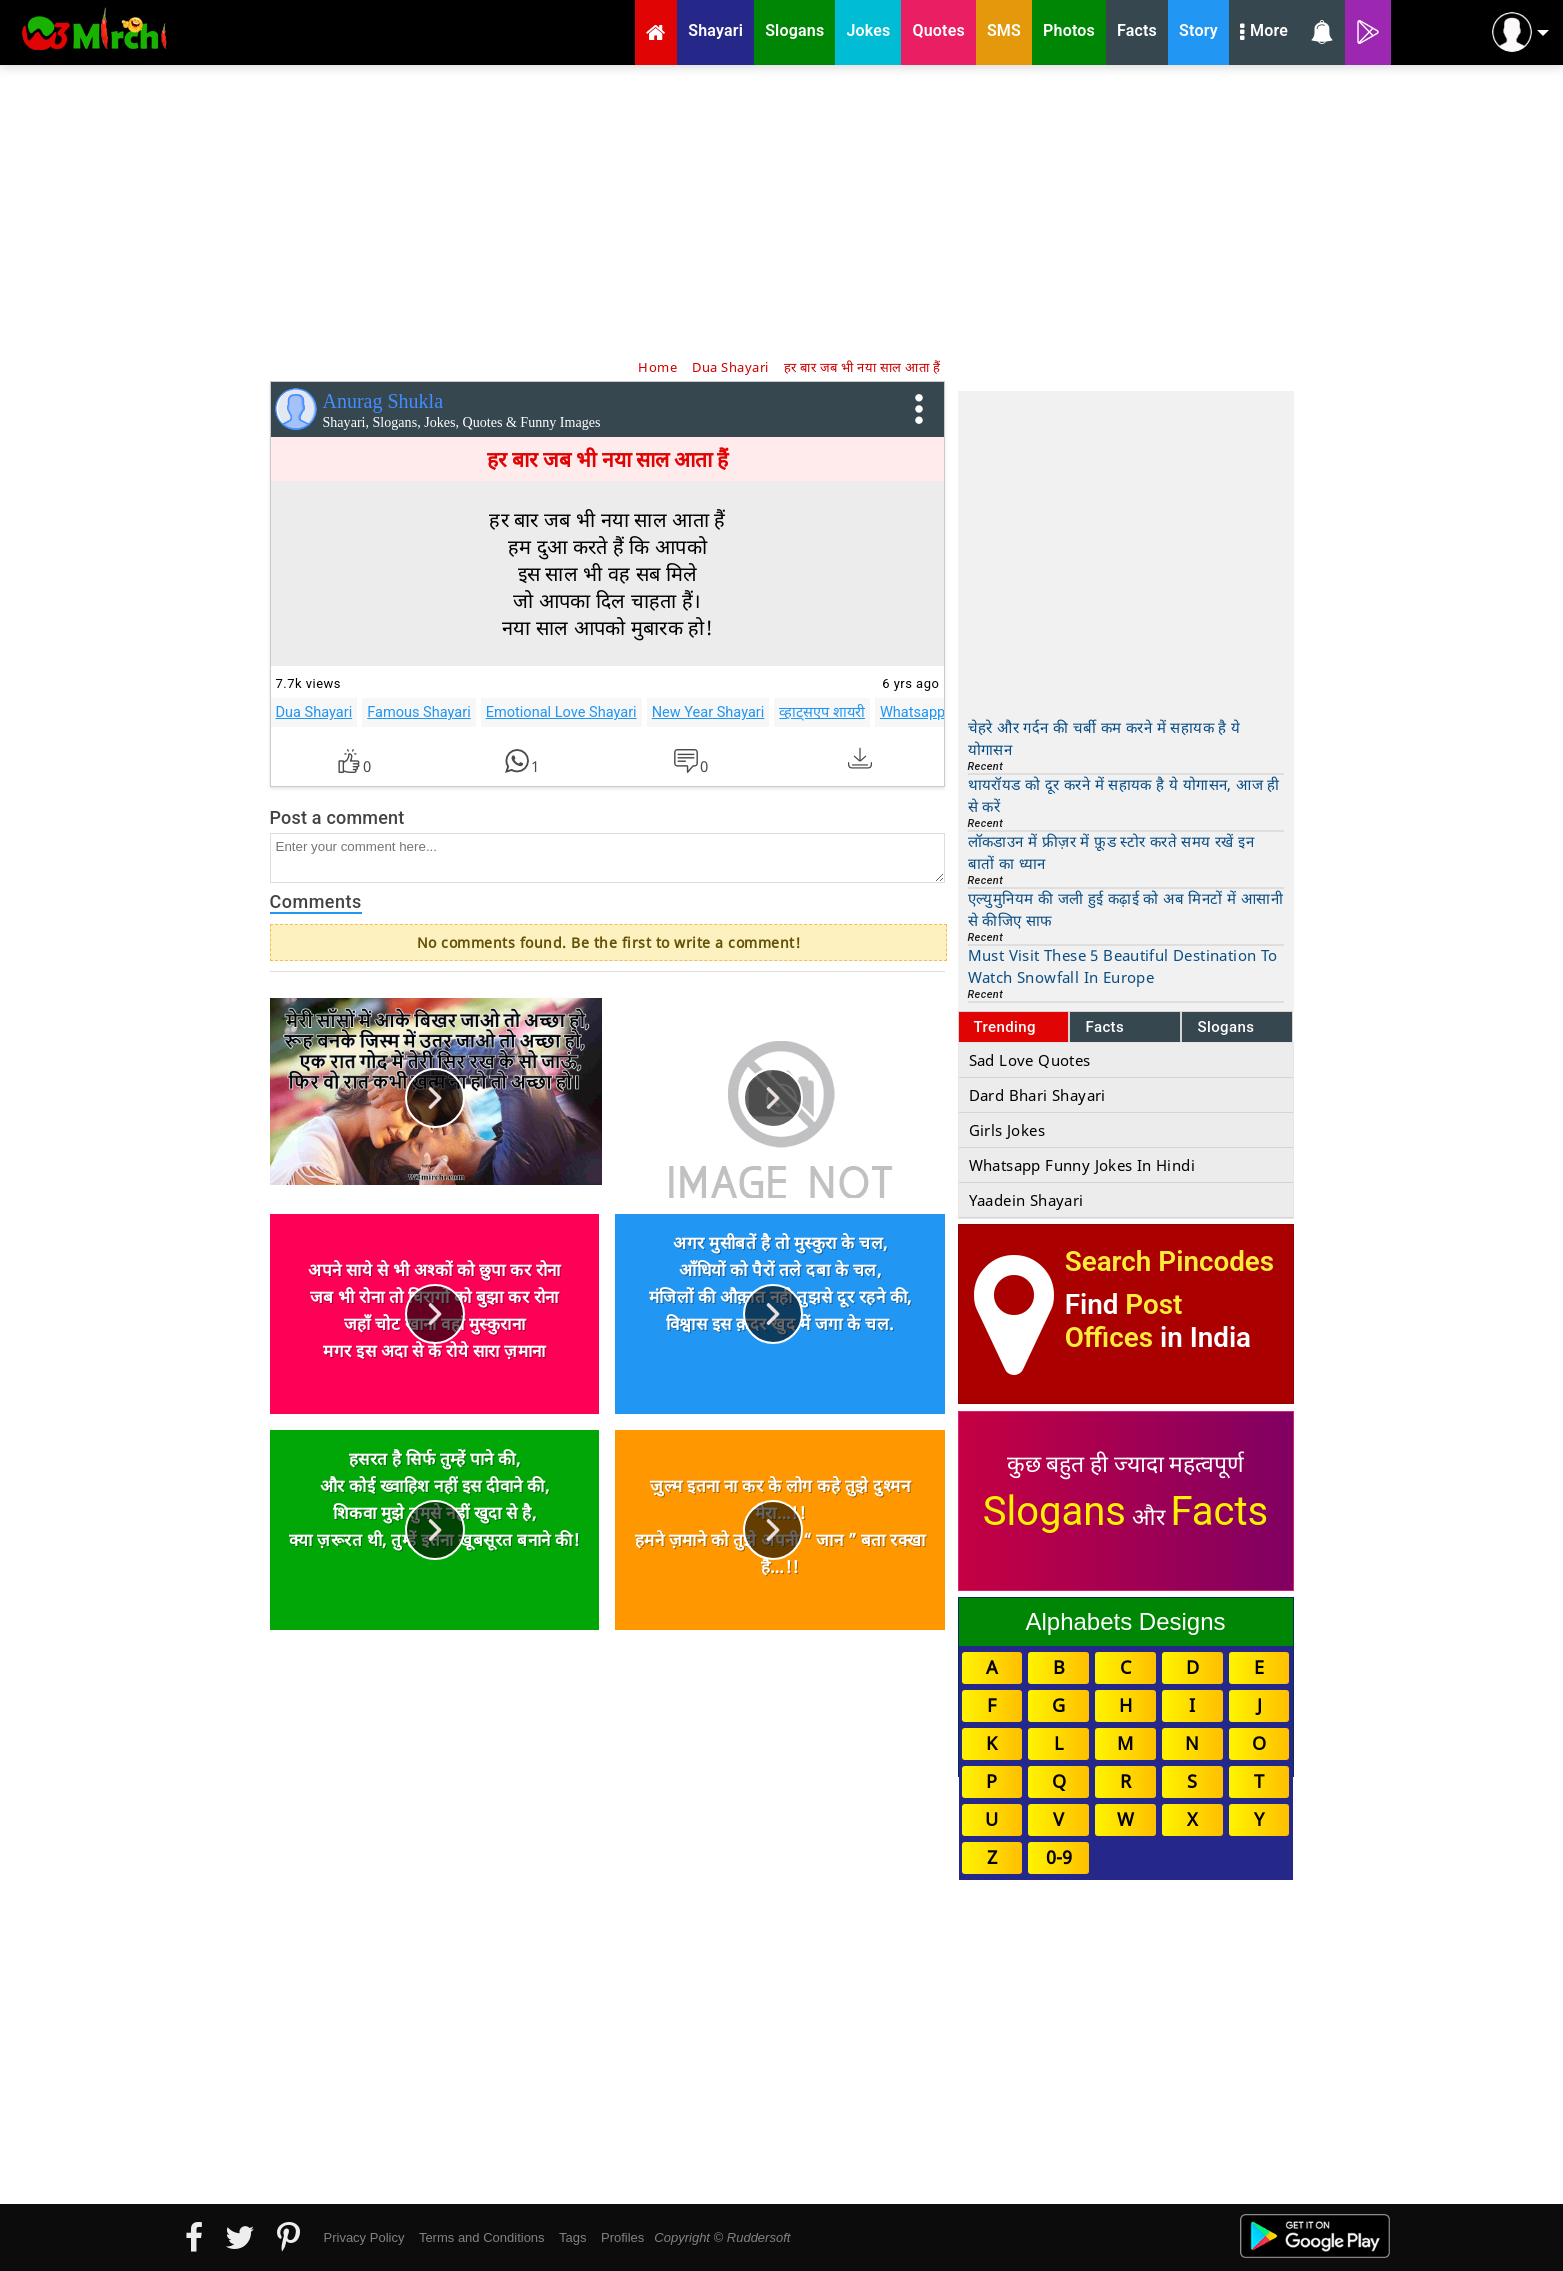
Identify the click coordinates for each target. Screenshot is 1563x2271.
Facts (1104, 1027)
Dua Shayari (314, 712)
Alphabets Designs (1125, 1621)
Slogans (1225, 1027)
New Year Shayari (708, 712)
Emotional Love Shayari (561, 712)
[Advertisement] (782, 210)
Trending (1005, 1027)
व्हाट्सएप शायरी (822, 712)
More (1264, 33)
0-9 (1059, 1857)
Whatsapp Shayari (938, 712)
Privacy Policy (364, 2237)
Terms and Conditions (482, 2237)
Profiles (622, 2237)
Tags (572, 2237)
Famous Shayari (419, 712)
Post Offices (1124, 1321)
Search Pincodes (1169, 1261)
